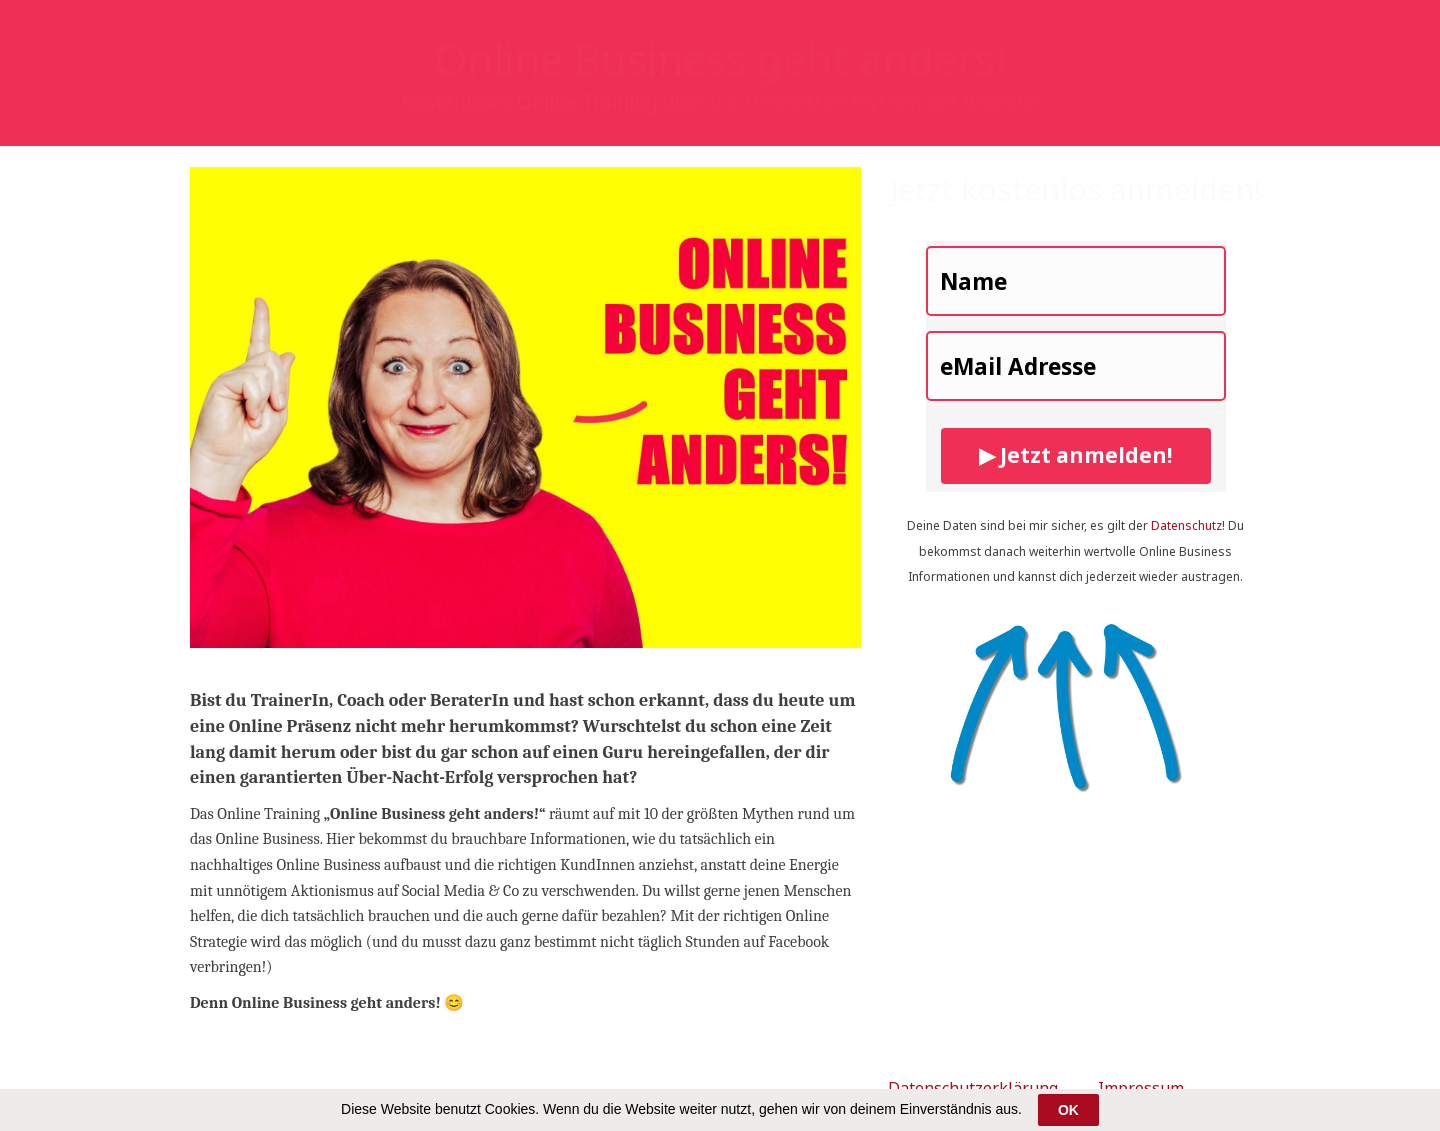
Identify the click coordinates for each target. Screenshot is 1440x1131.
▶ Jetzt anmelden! (1075, 455)
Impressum (1141, 1088)
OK (1068, 1110)
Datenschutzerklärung (973, 1088)
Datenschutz (1186, 525)
